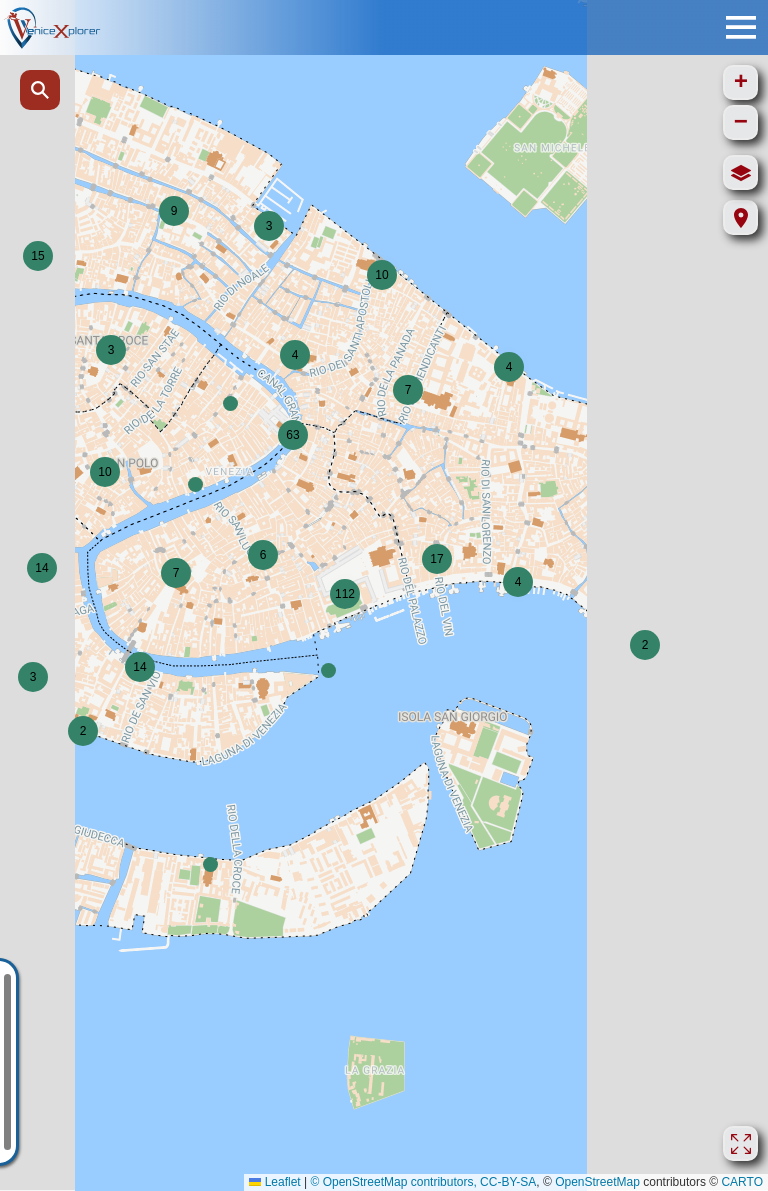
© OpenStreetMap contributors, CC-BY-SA (423, 1182)
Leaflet (274, 1182)
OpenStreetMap (597, 1182)
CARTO (742, 1182)
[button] (269, 226)
